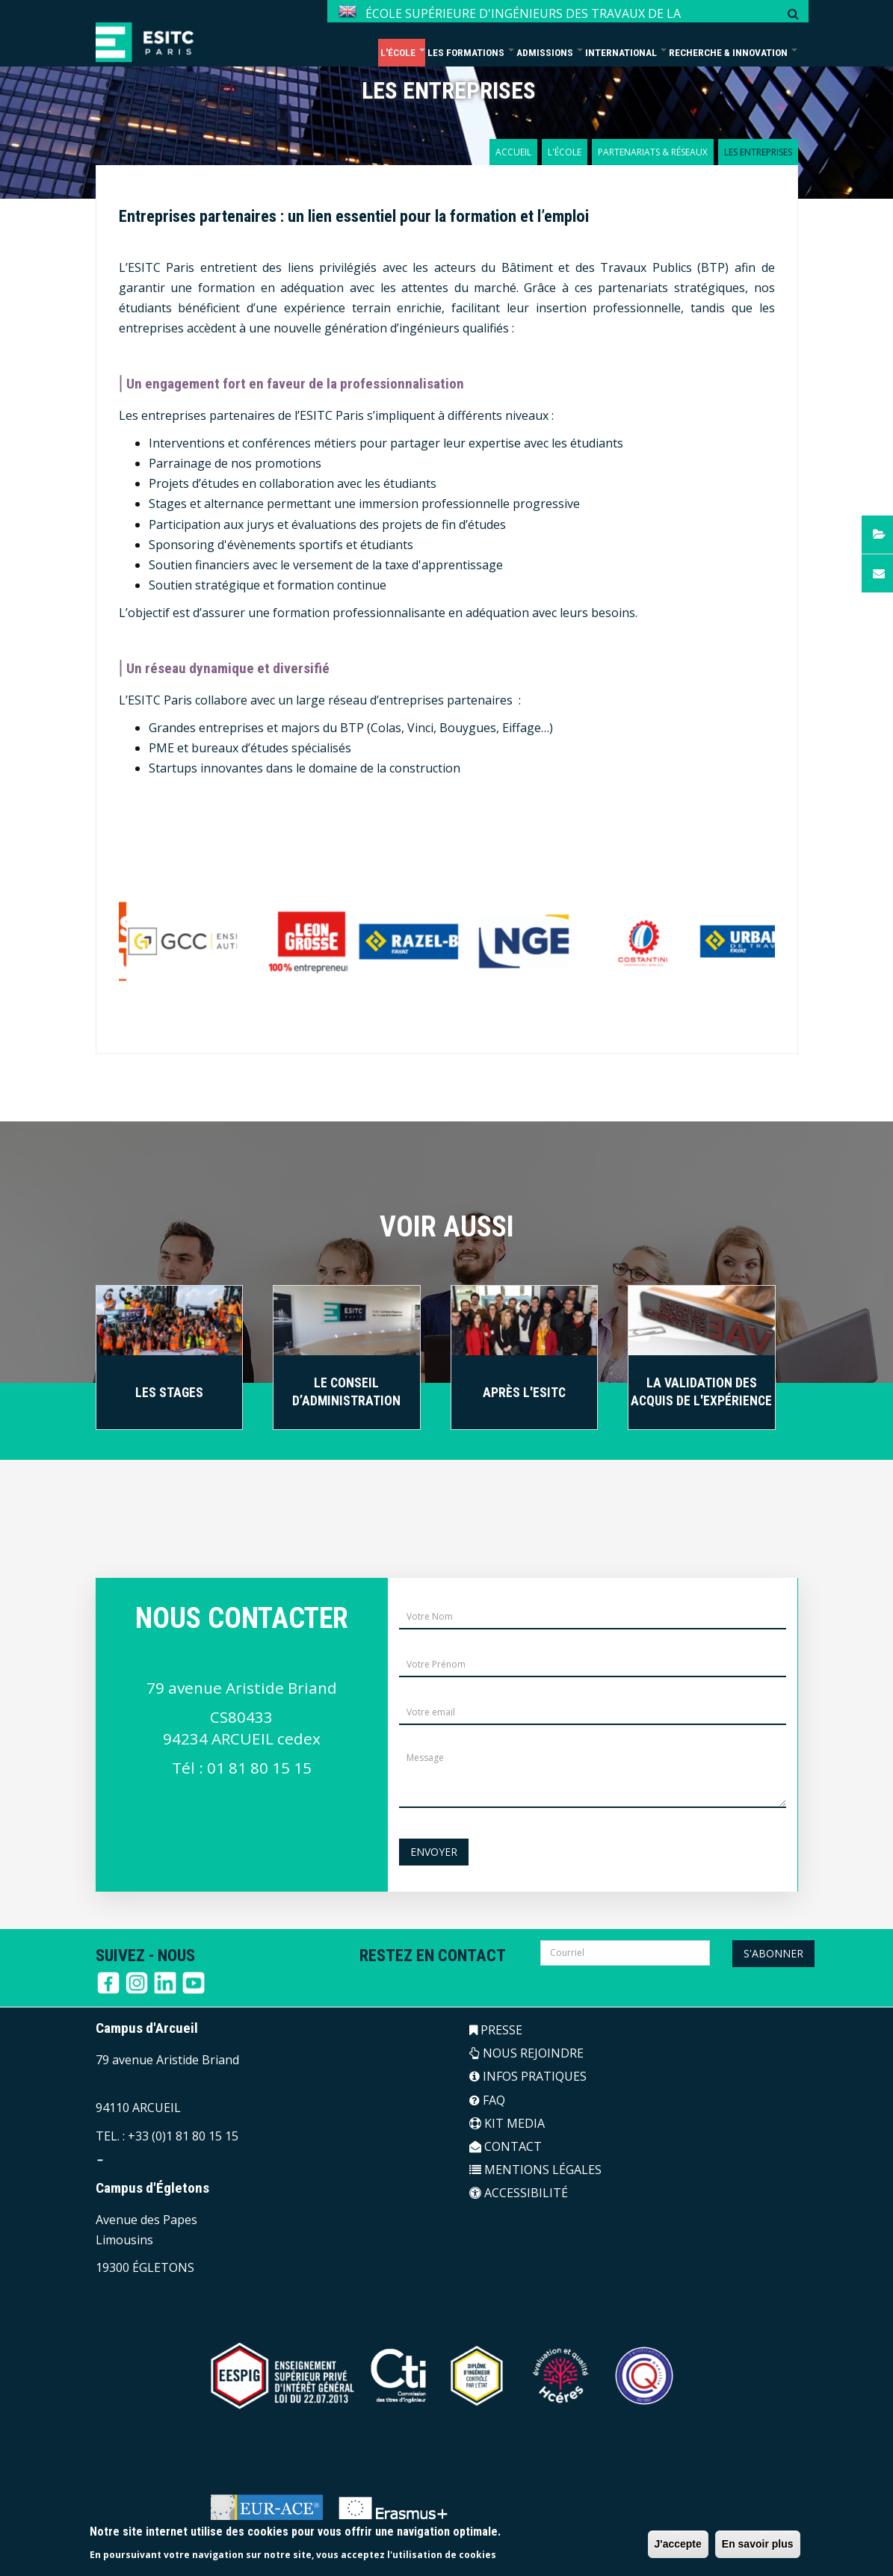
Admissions (549, 52)
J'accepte (678, 2544)
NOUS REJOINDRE (526, 2053)
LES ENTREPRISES (449, 91)
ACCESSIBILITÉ (518, 2193)
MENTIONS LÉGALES (535, 2169)
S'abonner (773, 1953)
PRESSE (495, 2030)
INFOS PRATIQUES (528, 2076)
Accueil (513, 152)
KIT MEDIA (507, 2123)
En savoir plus (758, 2544)
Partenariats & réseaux (653, 152)
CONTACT (505, 2146)
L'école (402, 52)
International (626, 52)
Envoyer (433, 1852)
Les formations (470, 52)
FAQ (487, 2100)
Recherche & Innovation (733, 52)
